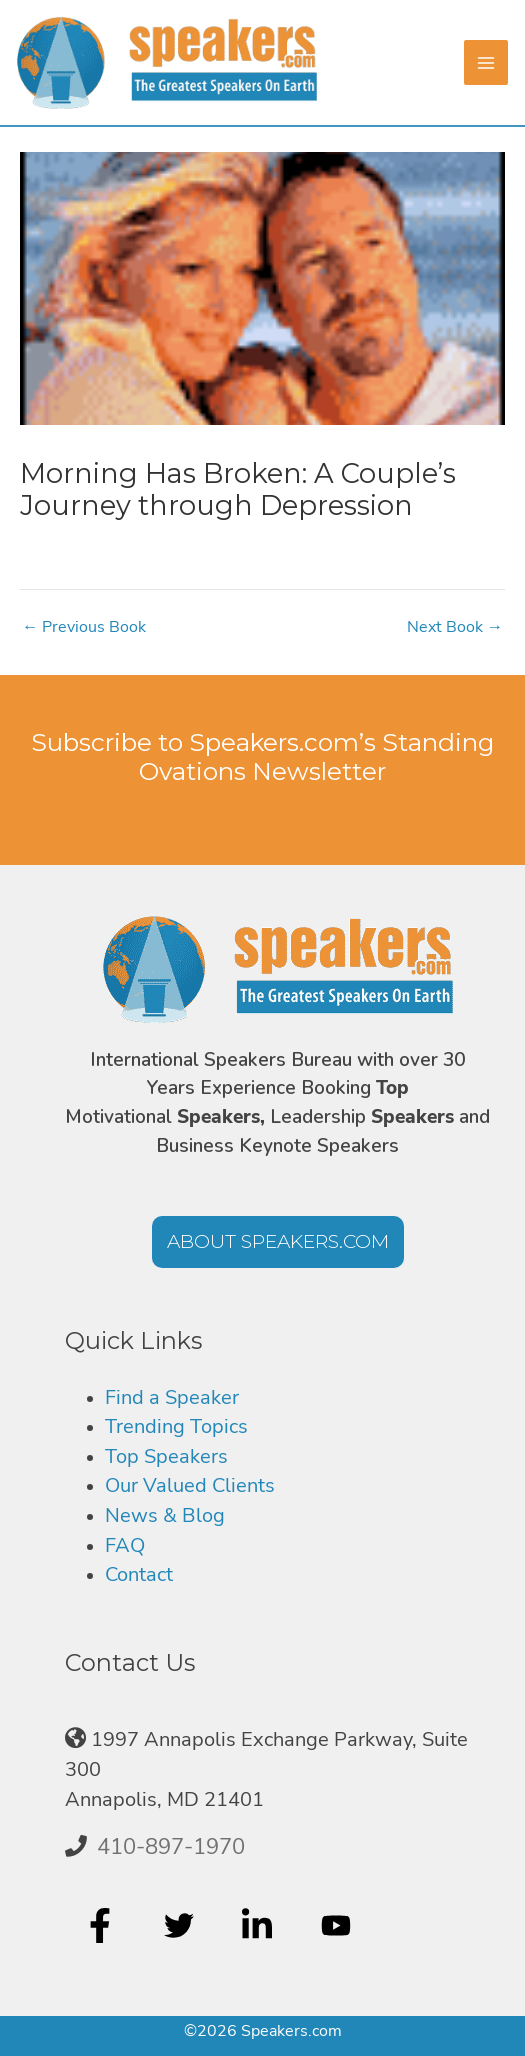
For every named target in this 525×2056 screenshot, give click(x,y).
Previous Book (84, 627)
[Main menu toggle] (501, 62)
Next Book (455, 627)
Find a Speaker (172, 1397)
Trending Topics (176, 1426)
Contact (139, 1574)
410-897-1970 (171, 1847)
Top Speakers (166, 1456)
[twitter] (181, 1925)
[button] (278, 1242)
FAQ (125, 1545)
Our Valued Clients (190, 1485)
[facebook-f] (102, 1925)
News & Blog (165, 1515)
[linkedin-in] (259, 1925)
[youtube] (338, 1925)
